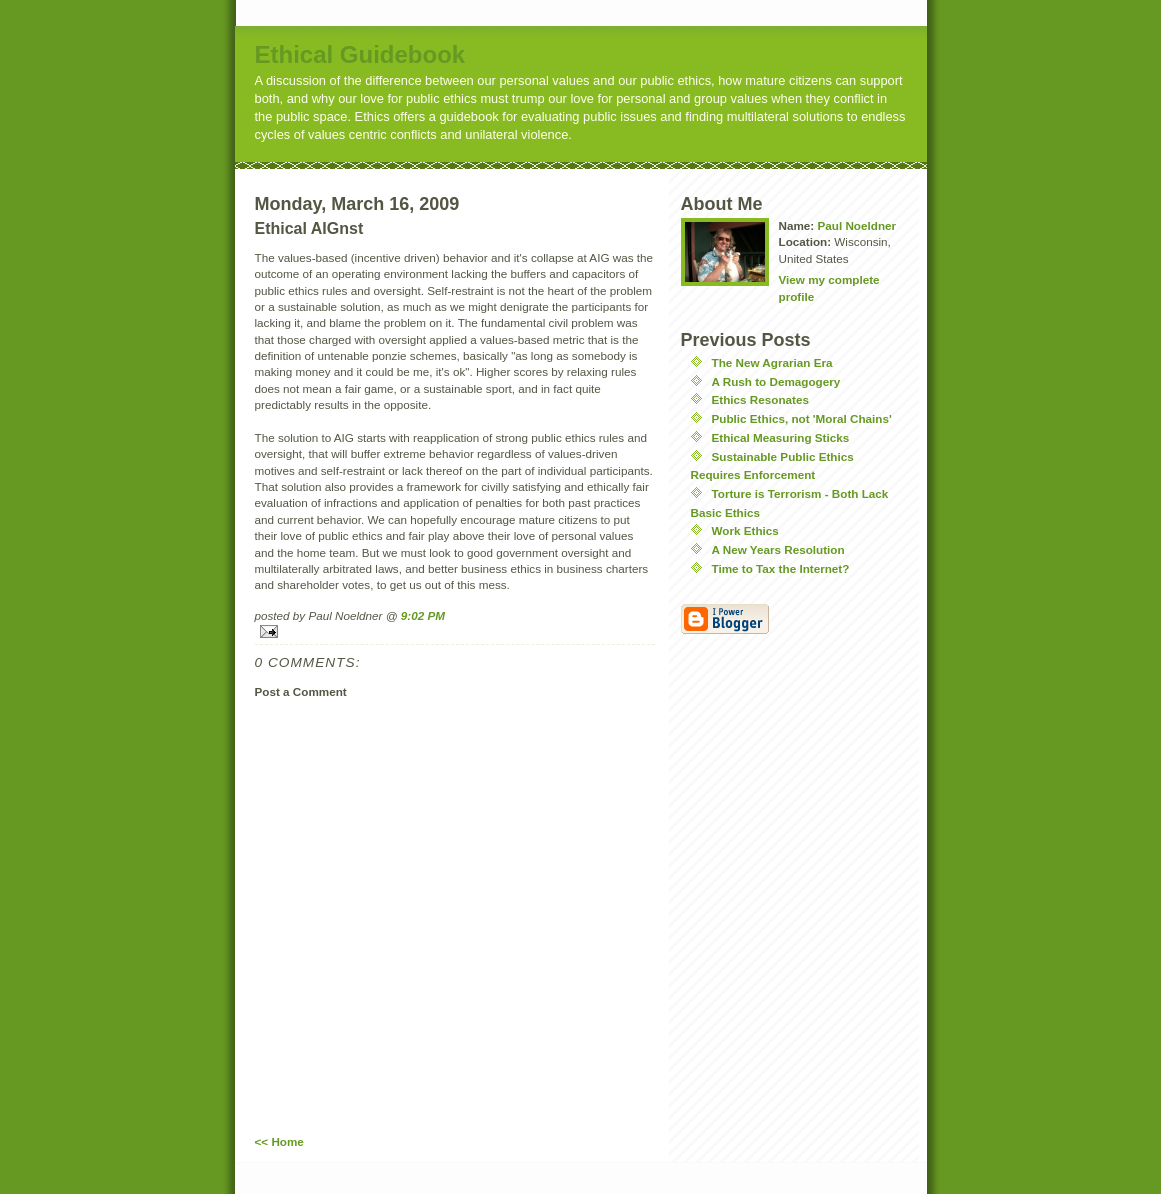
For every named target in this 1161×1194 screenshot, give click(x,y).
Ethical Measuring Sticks (781, 437)
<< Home (279, 1141)
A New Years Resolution (778, 549)
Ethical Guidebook (360, 54)
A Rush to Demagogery (776, 381)
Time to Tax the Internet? (781, 568)
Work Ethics (745, 530)
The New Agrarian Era (772, 362)
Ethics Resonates (760, 399)
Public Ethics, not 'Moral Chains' (802, 418)
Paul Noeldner (856, 225)
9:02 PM (423, 615)
